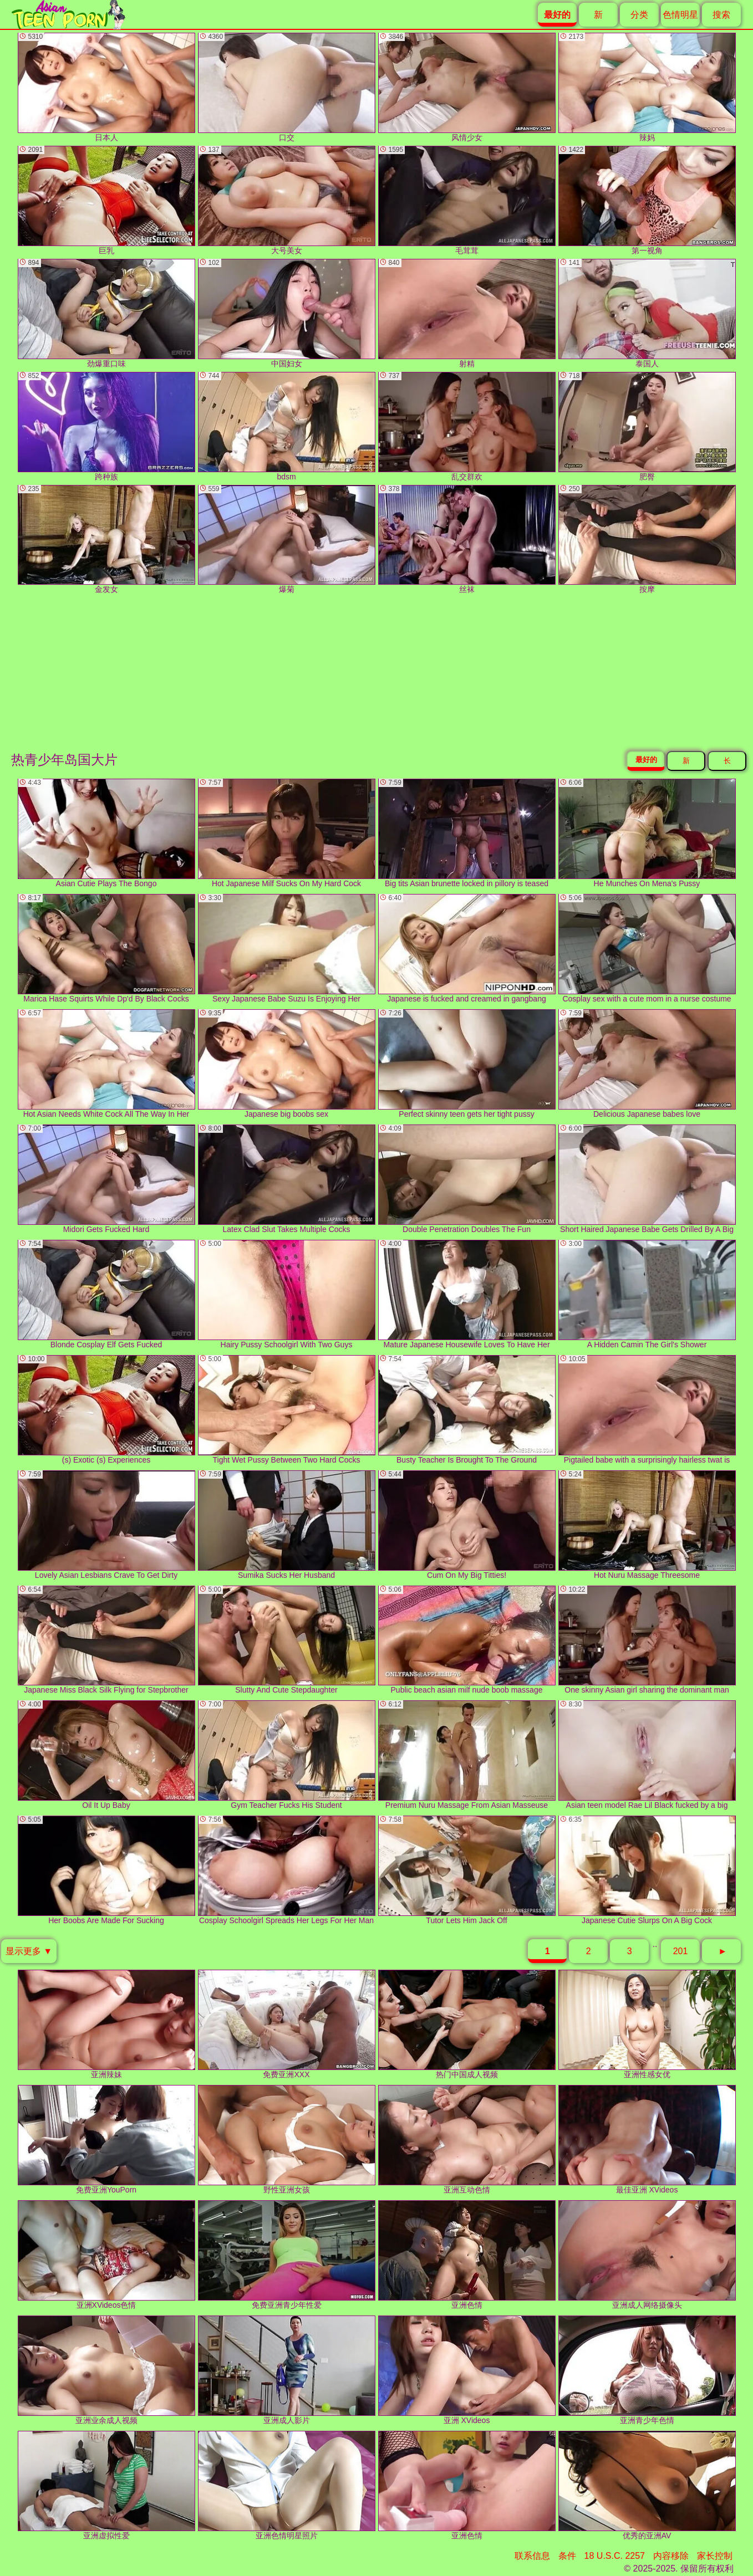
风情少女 (467, 87)
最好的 (646, 759)
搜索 (721, 14)
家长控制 (714, 2555)
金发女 (106, 539)
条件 (567, 2555)
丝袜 (467, 539)
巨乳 (106, 200)
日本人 (106, 87)
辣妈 (647, 87)
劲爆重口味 (106, 313)
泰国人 (647, 313)
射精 (467, 313)
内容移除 (671, 2555)
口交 (286, 87)
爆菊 (286, 539)
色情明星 (680, 14)
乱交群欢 (467, 426)
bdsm (286, 426)
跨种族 (106, 426)
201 (680, 1951)
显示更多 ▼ (29, 1951)
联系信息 (532, 2555)
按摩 (647, 539)
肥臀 (647, 426)
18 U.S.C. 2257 (614, 2555)
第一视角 (647, 200)
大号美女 (286, 200)
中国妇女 (286, 313)
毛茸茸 (467, 200)
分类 (639, 14)
